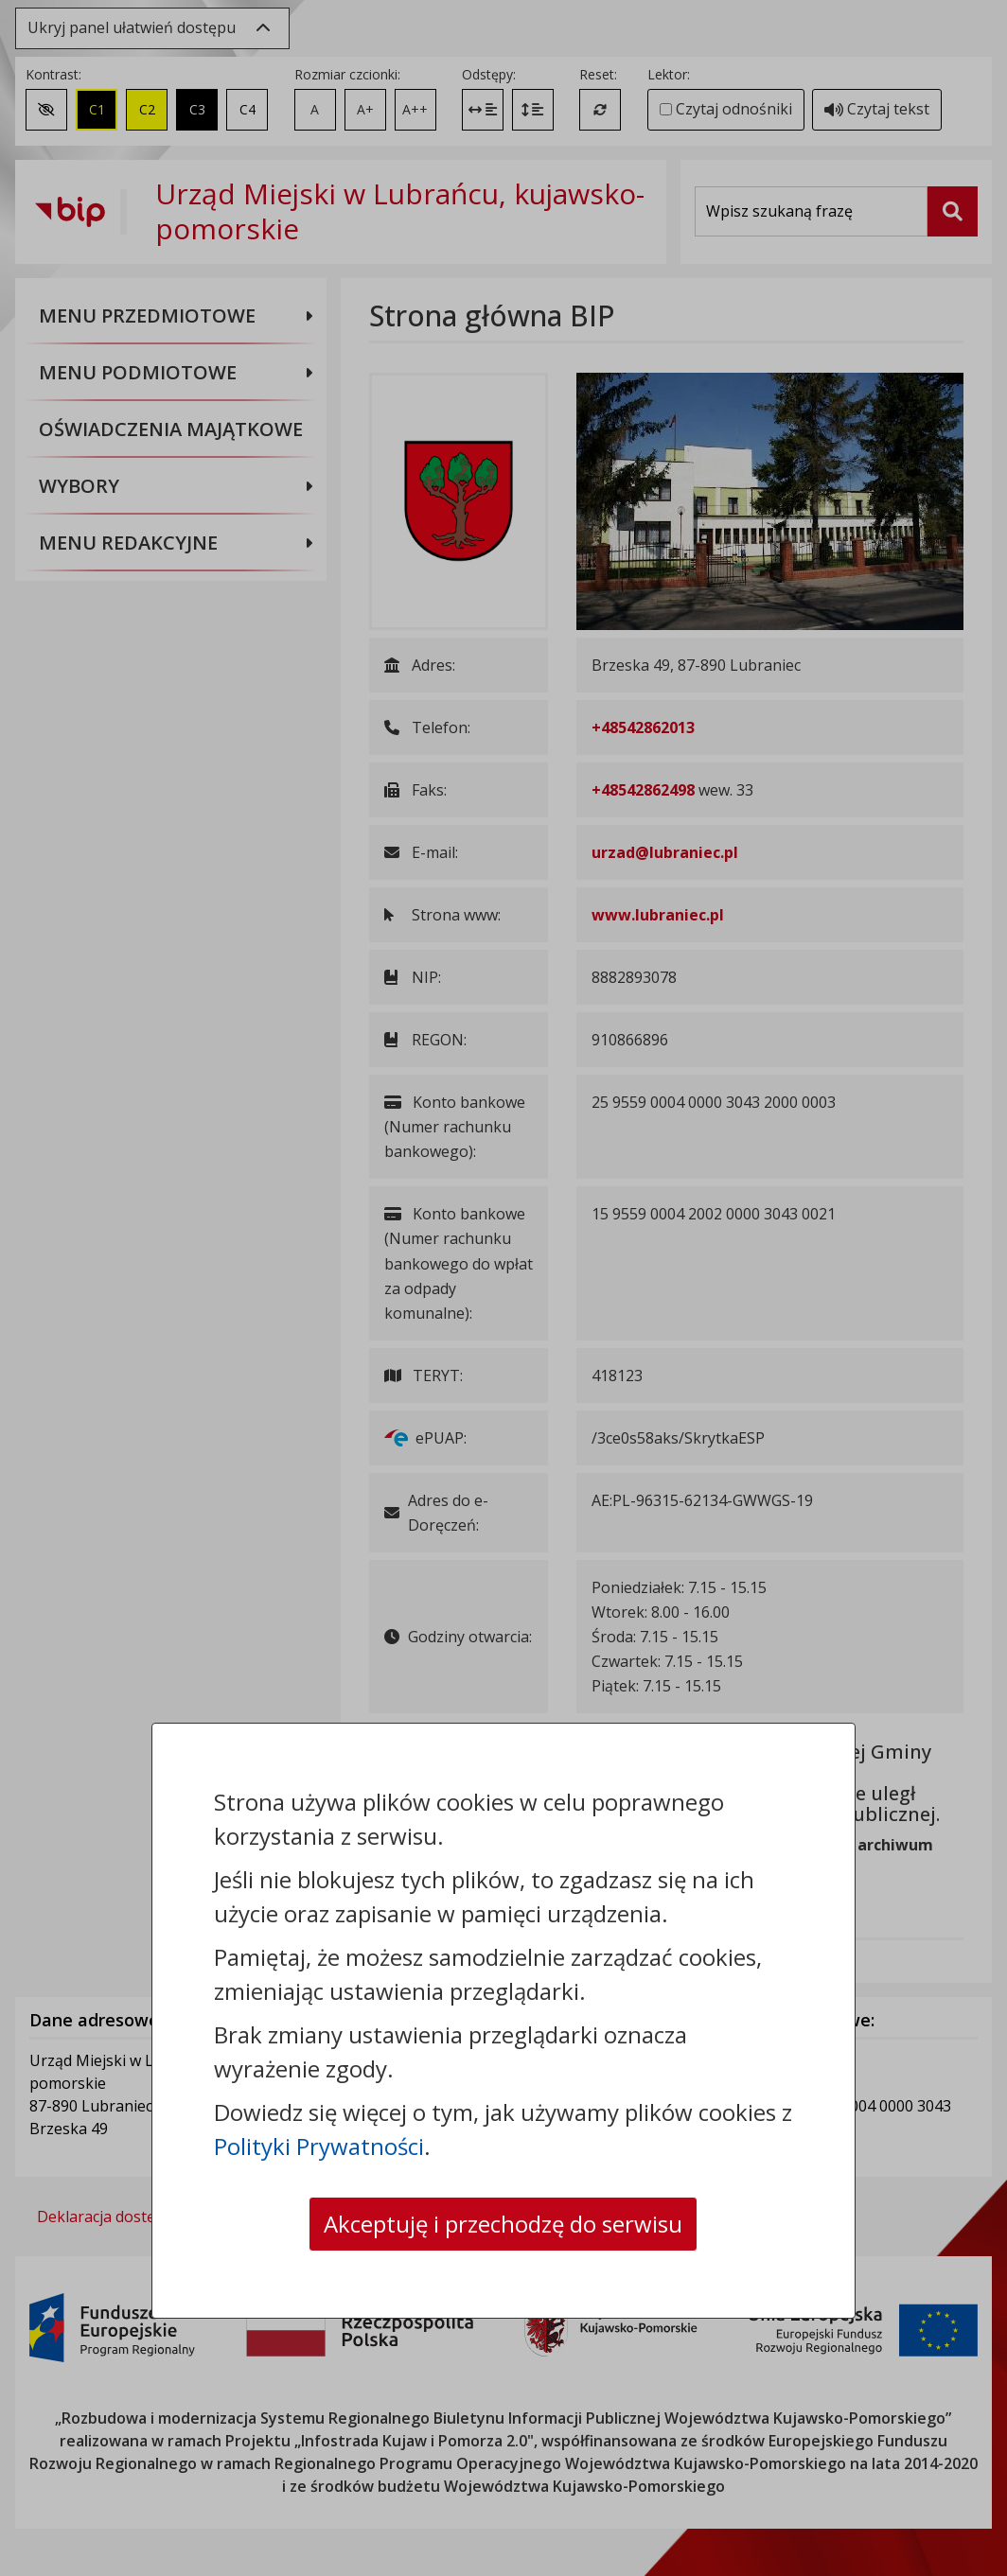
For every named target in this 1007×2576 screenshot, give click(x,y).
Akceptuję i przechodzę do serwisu (503, 2223)
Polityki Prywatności (319, 2146)
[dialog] (503, 1288)
